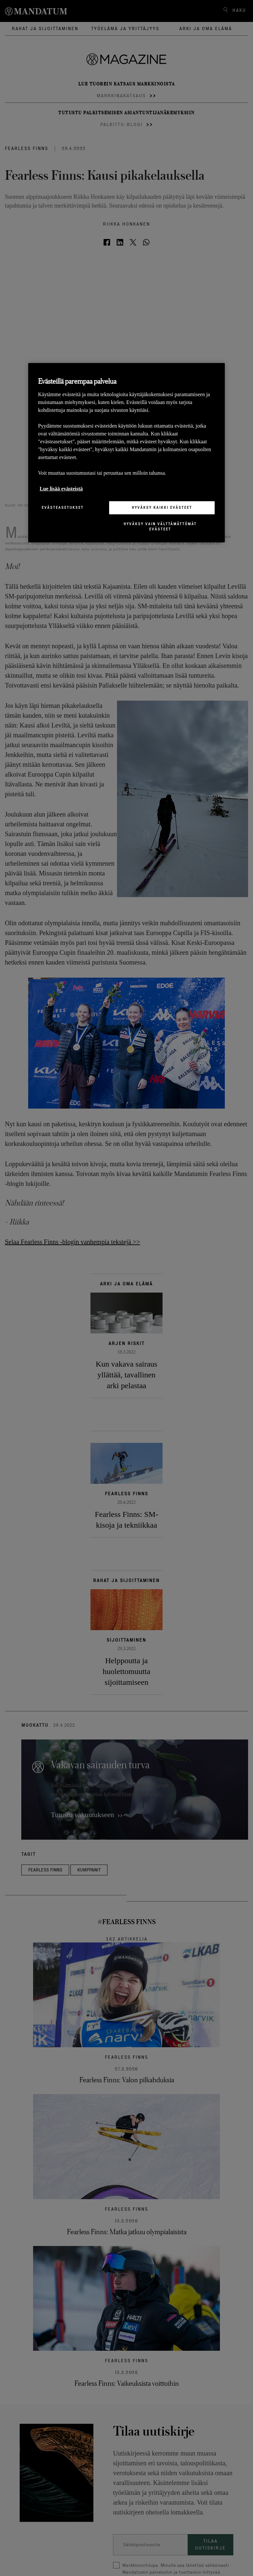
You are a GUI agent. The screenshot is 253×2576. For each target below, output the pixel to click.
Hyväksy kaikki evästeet (162, 507)
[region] (126, 452)
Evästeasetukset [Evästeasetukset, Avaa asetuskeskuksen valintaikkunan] (63, 507)
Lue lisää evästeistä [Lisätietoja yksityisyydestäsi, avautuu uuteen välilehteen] (61, 488)
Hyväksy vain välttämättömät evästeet (160, 526)
